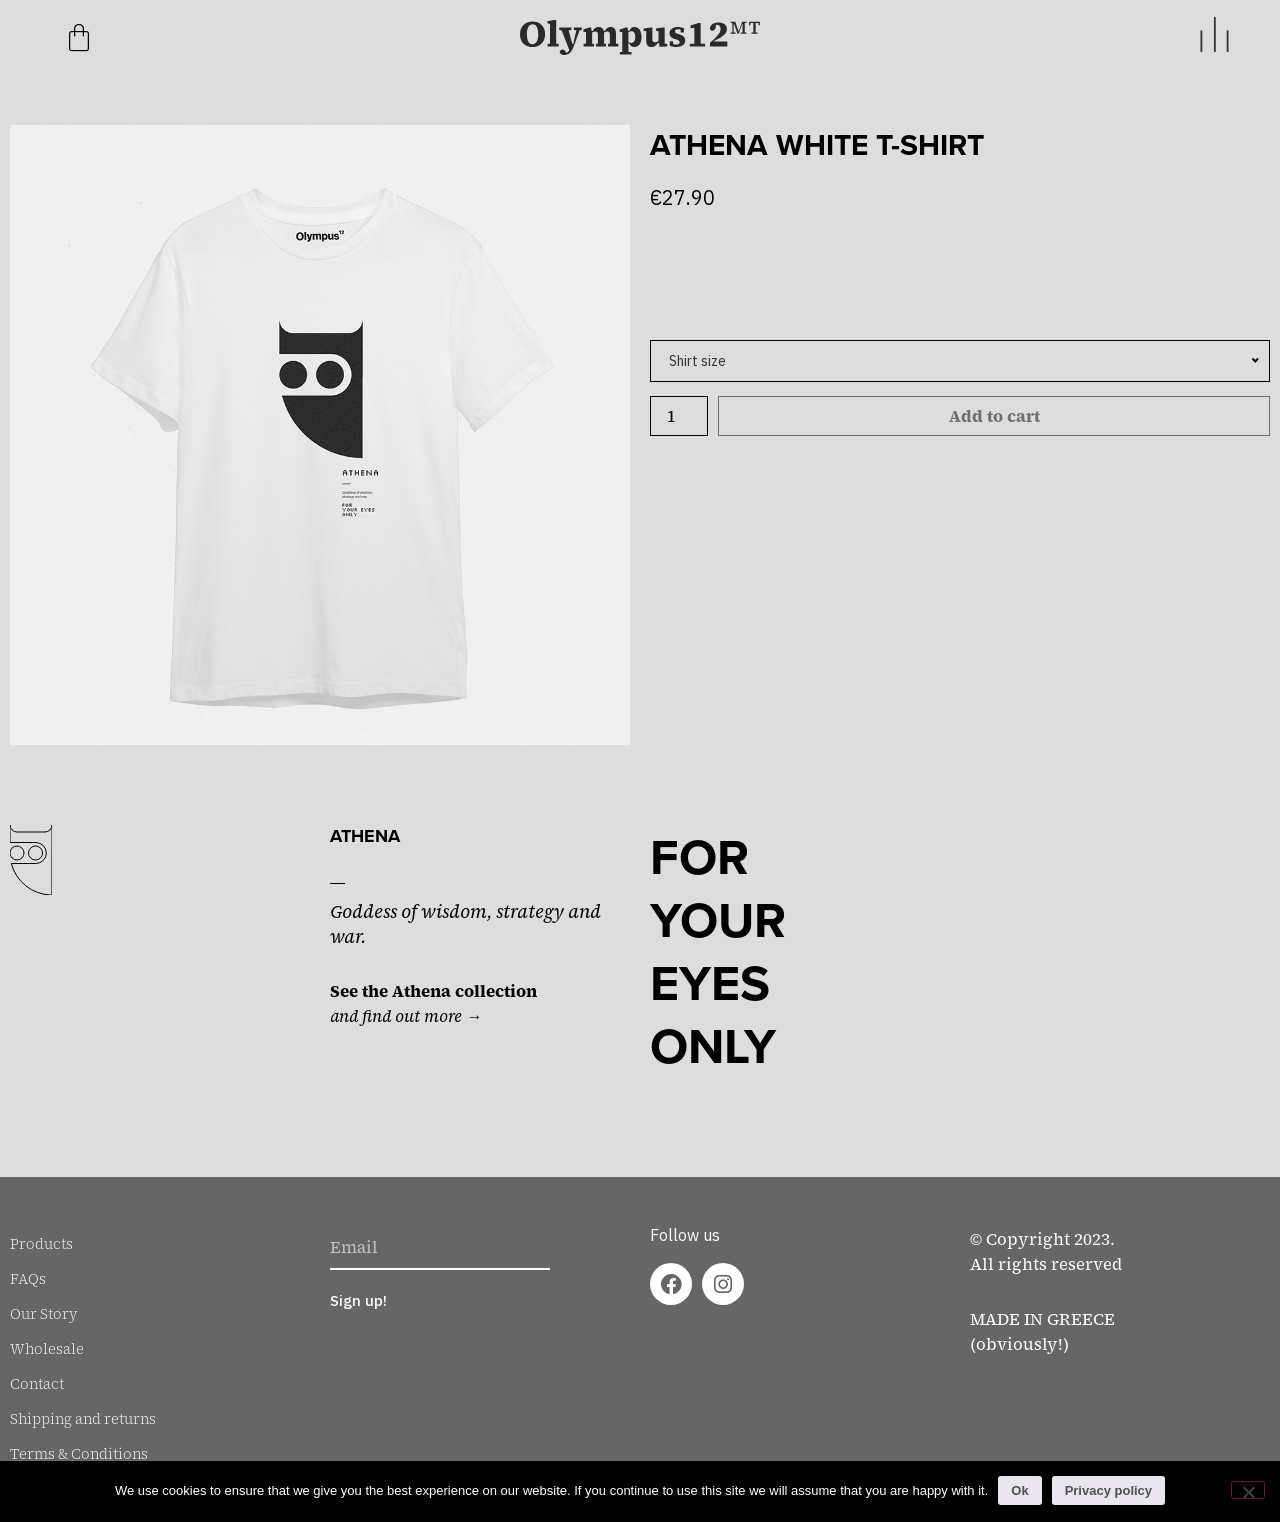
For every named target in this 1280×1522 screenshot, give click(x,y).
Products (41, 1244)
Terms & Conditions (79, 1454)
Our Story (44, 1314)
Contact (37, 1384)
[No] (1248, 1490)
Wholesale (47, 1349)
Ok (1019, 1490)
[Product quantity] (679, 416)
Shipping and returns (83, 1419)
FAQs (28, 1279)
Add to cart (994, 416)
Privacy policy (1108, 1490)
